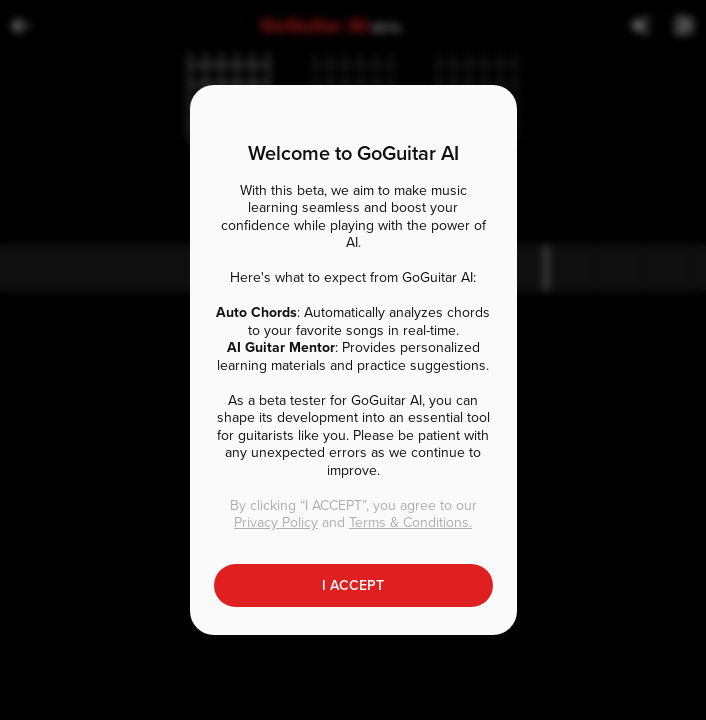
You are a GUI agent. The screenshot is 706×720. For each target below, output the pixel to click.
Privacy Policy (276, 522)
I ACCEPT (353, 585)
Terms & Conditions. (410, 522)
